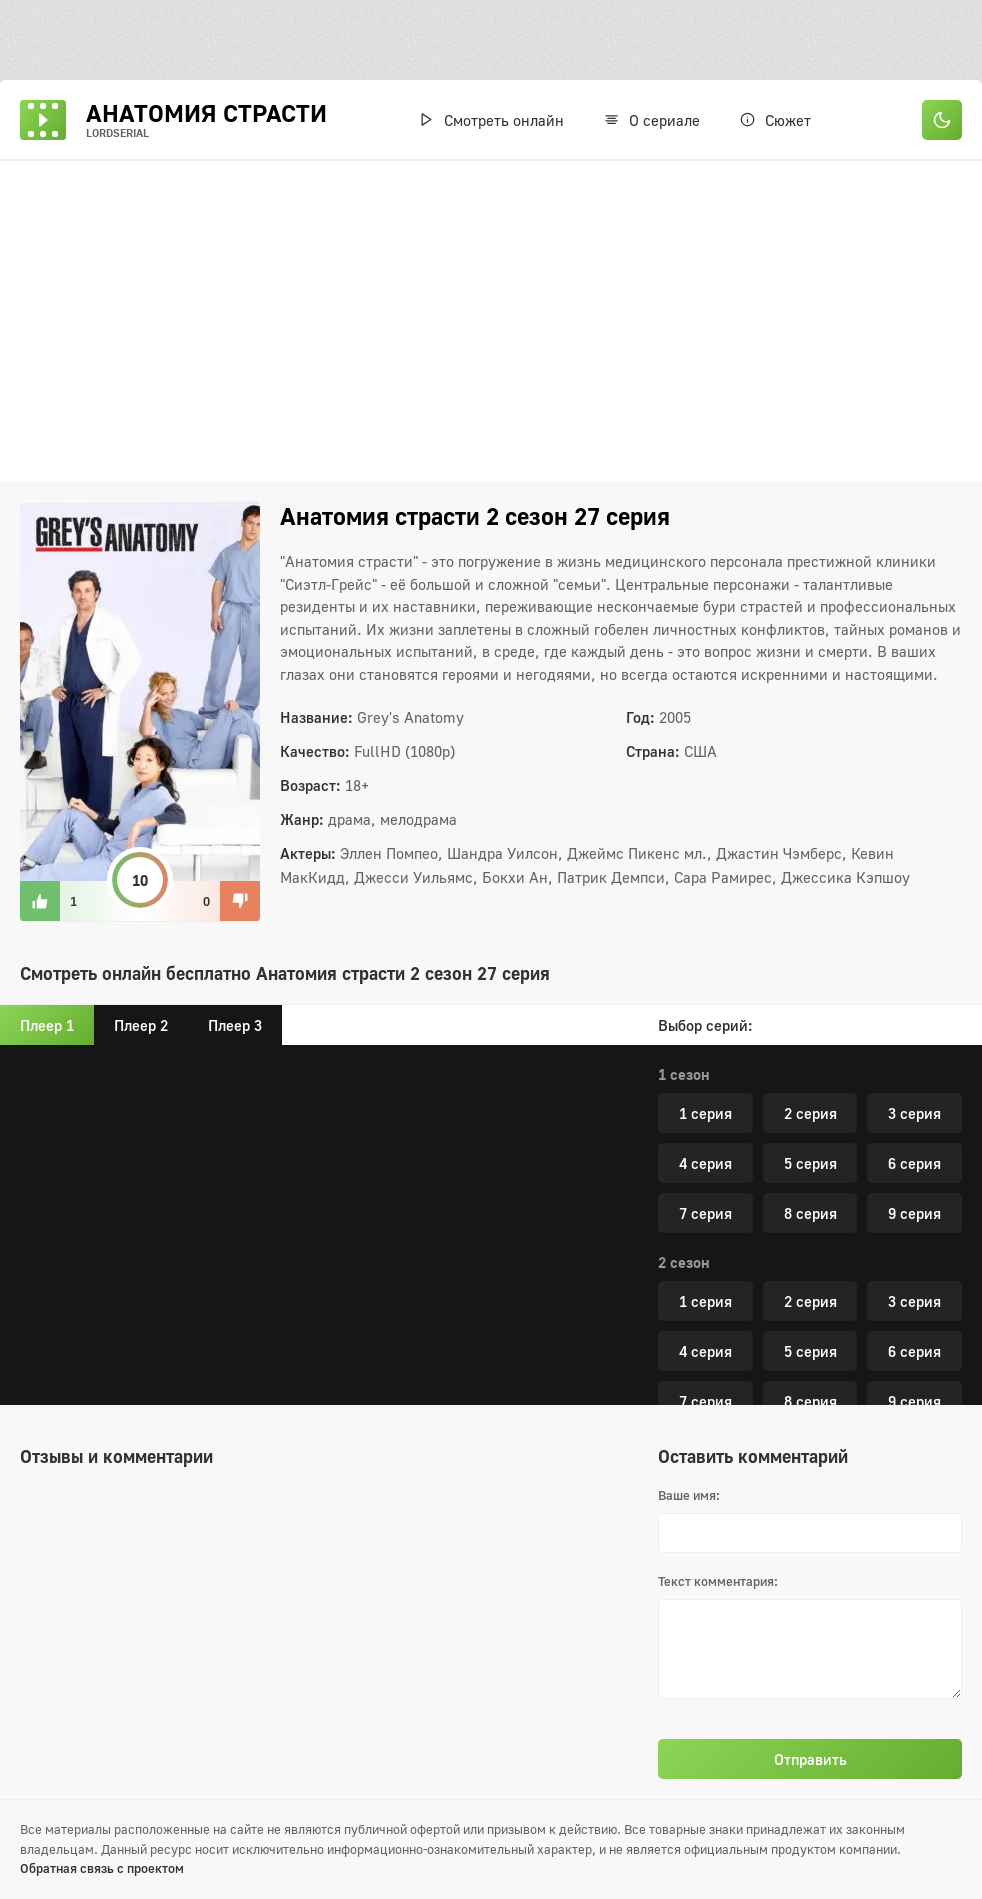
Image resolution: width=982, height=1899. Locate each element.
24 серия (731, 1095)
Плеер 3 (235, 1025)
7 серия (705, 1333)
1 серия (705, 1233)
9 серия (914, 1333)
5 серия (810, 1283)
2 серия (810, 1233)
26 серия (731, 1145)
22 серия (731, 1045)
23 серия (888, 1045)
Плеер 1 (47, 1025)
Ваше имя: (689, 1495)
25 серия (888, 1095)
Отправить (810, 1759)
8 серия (810, 1333)
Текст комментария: (718, 1581)
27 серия (888, 1145)
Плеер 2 (141, 1025)
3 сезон (684, 1194)
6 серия (914, 1283)
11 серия (888, 1383)
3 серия (914, 1233)
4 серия (705, 1283)
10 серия (731, 1383)
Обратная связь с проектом (102, 1868)
